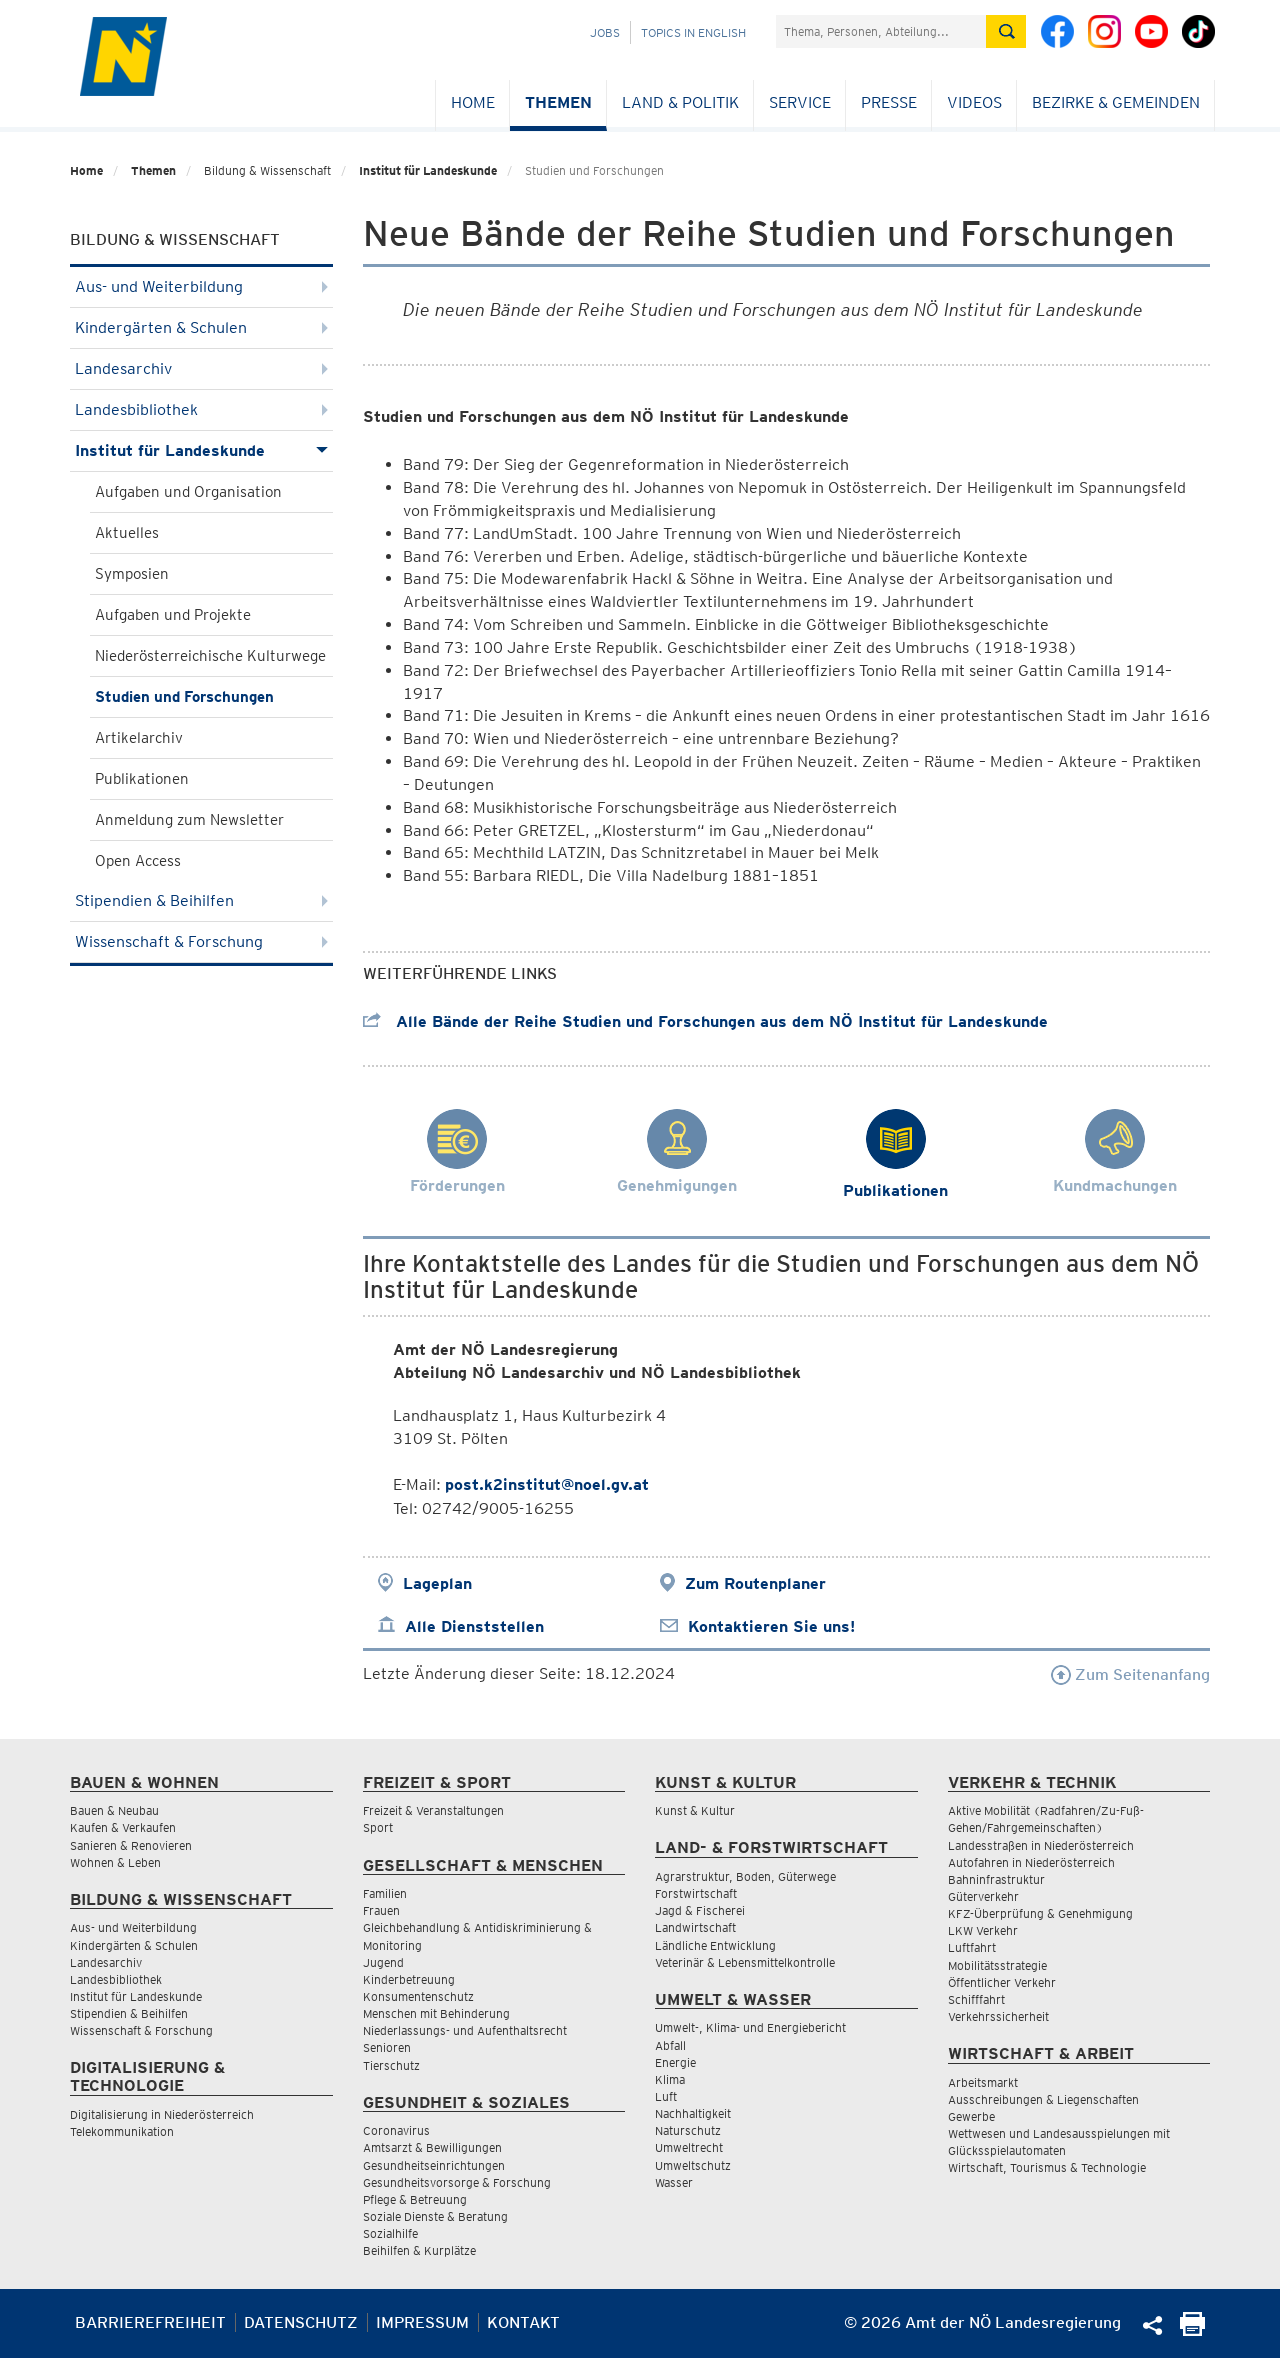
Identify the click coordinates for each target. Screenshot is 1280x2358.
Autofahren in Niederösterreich (1031, 1862)
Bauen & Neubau (114, 1810)
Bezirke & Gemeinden (1116, 102)
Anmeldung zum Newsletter (189, 820)
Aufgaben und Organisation (188, 492)
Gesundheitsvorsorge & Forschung (457, 2182)
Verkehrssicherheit (998, 2016)
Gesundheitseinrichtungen (434, 2165)
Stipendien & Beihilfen (201, 900)
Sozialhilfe (390, 2233)
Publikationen (142, 779)
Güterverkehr (983, 1896)
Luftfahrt (972, 1947)
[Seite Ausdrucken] (1192, 2330)
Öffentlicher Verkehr (1002, 1982)
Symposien (132, 574)
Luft (666, 2096)
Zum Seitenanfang (1130, 1674)
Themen (558, 102)
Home (473, 102)
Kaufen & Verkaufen (123, 1827)
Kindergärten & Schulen (201, 327)
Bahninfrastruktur (996, 1879)
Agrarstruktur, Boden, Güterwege (745, 1876)
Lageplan (437, 1583)
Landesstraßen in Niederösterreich (1041, 1845)
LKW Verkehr (983, 1930)
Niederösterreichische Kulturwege (210, 656)
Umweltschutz (693, 2165)
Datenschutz (301, 2322)
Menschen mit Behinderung (436, 2013)
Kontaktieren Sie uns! (771, 1626)
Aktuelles (127, 533)
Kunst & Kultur (695, 1810)
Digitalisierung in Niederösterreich (162, 2114)
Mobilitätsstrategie (997, 1965)
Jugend (383, 1962)
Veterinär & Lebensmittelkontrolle (745, 1962)
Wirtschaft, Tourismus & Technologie (1047, 2167)
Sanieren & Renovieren (131, 1845)
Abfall (670, 2045)
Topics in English (693, 32)
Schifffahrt (976, 1999)
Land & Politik (680, 102)
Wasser (674, 2182)
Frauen (381, 1910)
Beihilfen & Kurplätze (419, 2250)
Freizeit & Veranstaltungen (433, 1810)
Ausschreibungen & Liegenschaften (1043, 2099)
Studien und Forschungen (184, 697)
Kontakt (523, 2322)
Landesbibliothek (201, 409)
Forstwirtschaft (696, 1893)
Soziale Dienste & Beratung (435, 2216)
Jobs (605, 32)
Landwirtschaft (695, 1927)
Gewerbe (971, 2116)
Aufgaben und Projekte (173, 615)
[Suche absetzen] (1006, 31)
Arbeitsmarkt (983, 2082)
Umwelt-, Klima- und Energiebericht (750, 2027)
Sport (378, 1827)
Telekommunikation (122, 2131)
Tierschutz (391, 2065)
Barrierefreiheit (150, 2322)
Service (800, 102)
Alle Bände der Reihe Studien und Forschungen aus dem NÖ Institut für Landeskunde (705, 1021)
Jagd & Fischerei (700, 1910)
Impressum (422, 2322)
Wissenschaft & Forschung (201, 941)
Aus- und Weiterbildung (201, 286)
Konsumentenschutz (418, 1996)
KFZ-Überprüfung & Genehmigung (1040, 1913)
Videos (974, 102)
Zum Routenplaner (755, 1583)
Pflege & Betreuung (415, 2199)
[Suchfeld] (881, 31)
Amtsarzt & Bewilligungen (432, 2147)
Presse (889, 102)
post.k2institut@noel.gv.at (547, 1484)
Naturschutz (688, 2130)
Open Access (138, 861)
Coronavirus (396, 2130)
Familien (385, 1893)
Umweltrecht (689, 2147)
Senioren (387, 2047)
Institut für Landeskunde (428, 170)
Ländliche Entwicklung (715, 1945)
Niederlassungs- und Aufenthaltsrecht (465, 2030)
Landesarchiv (201, 368)
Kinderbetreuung (409, 1979)
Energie (675, 2062)
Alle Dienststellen (474, 1626)
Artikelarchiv (139, 738)
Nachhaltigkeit (693, 2113)
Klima (670, 2079)
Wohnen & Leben (115, 1862)
